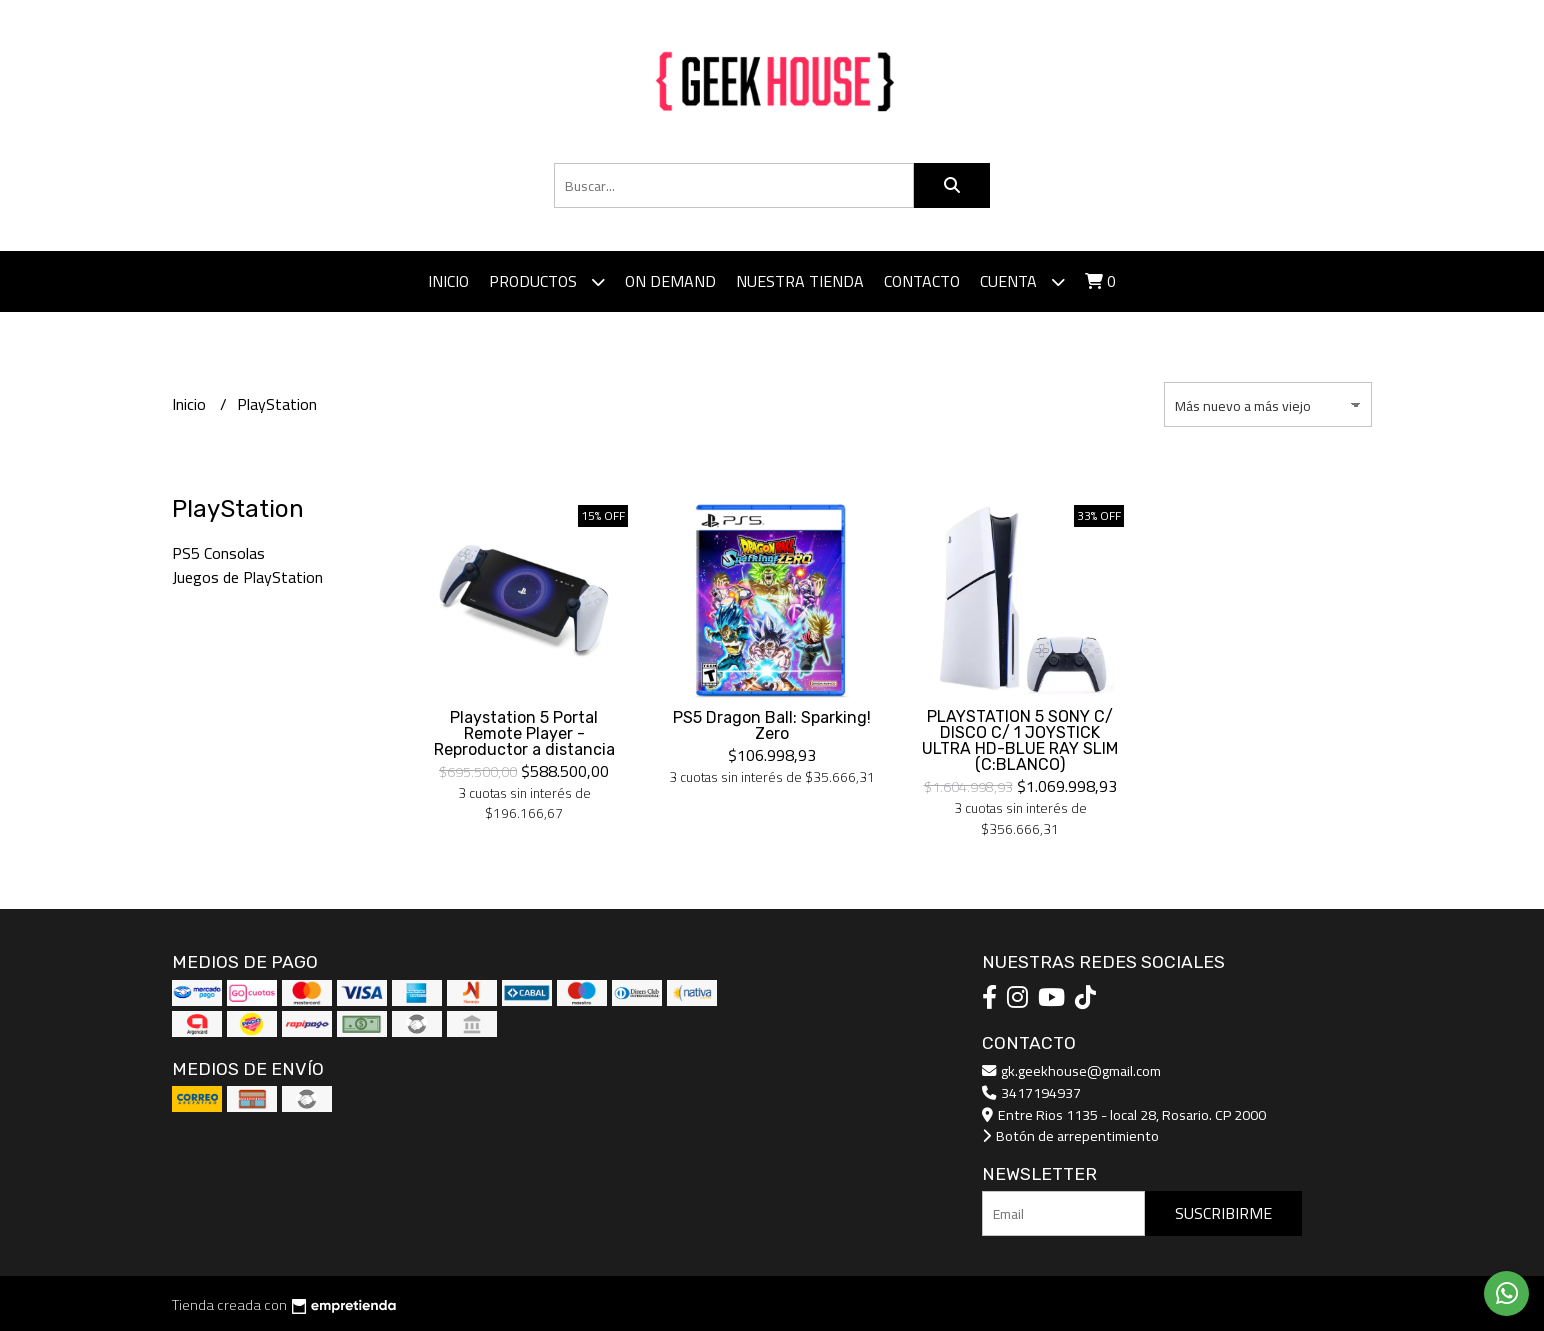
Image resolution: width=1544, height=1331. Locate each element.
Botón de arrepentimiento (1070, 1135)
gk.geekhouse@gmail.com (1071, 1070)
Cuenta (1022, 281)
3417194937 (1031, 1092)
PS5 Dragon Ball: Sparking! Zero (772, 725)
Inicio (448, 281)
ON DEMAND (670, 281)
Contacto (922, 281)
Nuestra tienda (800, 281)
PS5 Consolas (218, 553)
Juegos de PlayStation (247, 577)
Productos (547, 281)
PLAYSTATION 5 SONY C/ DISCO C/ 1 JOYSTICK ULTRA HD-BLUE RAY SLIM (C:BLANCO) (1020, 740)
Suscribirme (1223, 1213)
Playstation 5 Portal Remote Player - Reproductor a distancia (524, 733)
